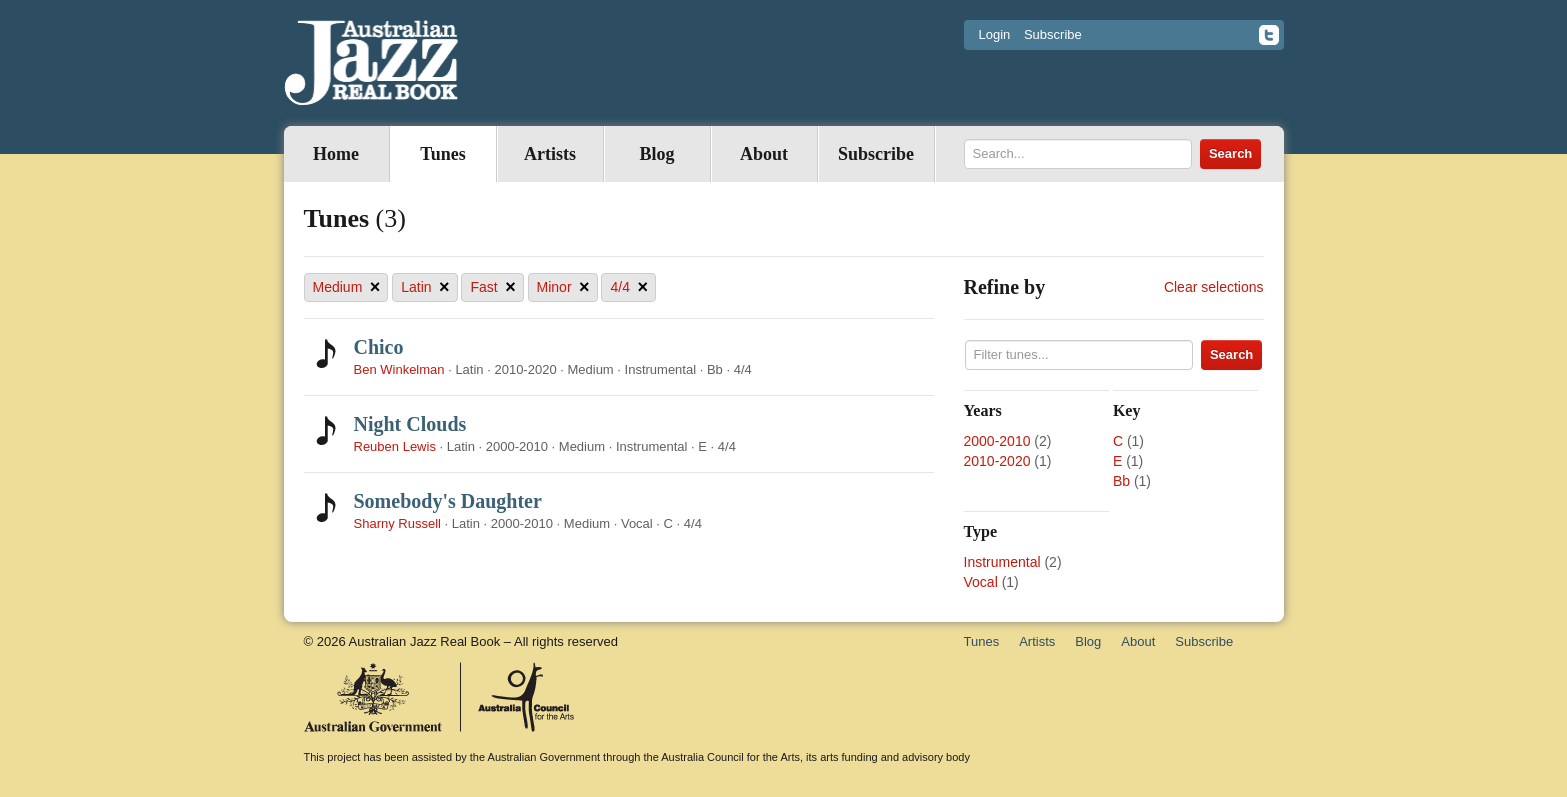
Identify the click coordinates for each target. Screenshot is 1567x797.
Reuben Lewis (395, 446)
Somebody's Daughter (448, 501)
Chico (379, 347)
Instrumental (1002, 562)
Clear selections (1214, 287)
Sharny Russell (397, 523)
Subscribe (1053, 34)
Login (995, 34)
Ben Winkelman (399, 369)
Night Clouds (410, 424)
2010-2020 (997, 461)
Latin (425, 287)
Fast (492, 287)
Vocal (981, 582)
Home (336, 154)
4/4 (628, 287)
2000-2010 (997, 441)
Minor (563, 287)
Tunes (442, 154)
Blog (656, 154)
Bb (1121, 481)
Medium (347, 287)
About (764, 154)
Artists (550, 154)
